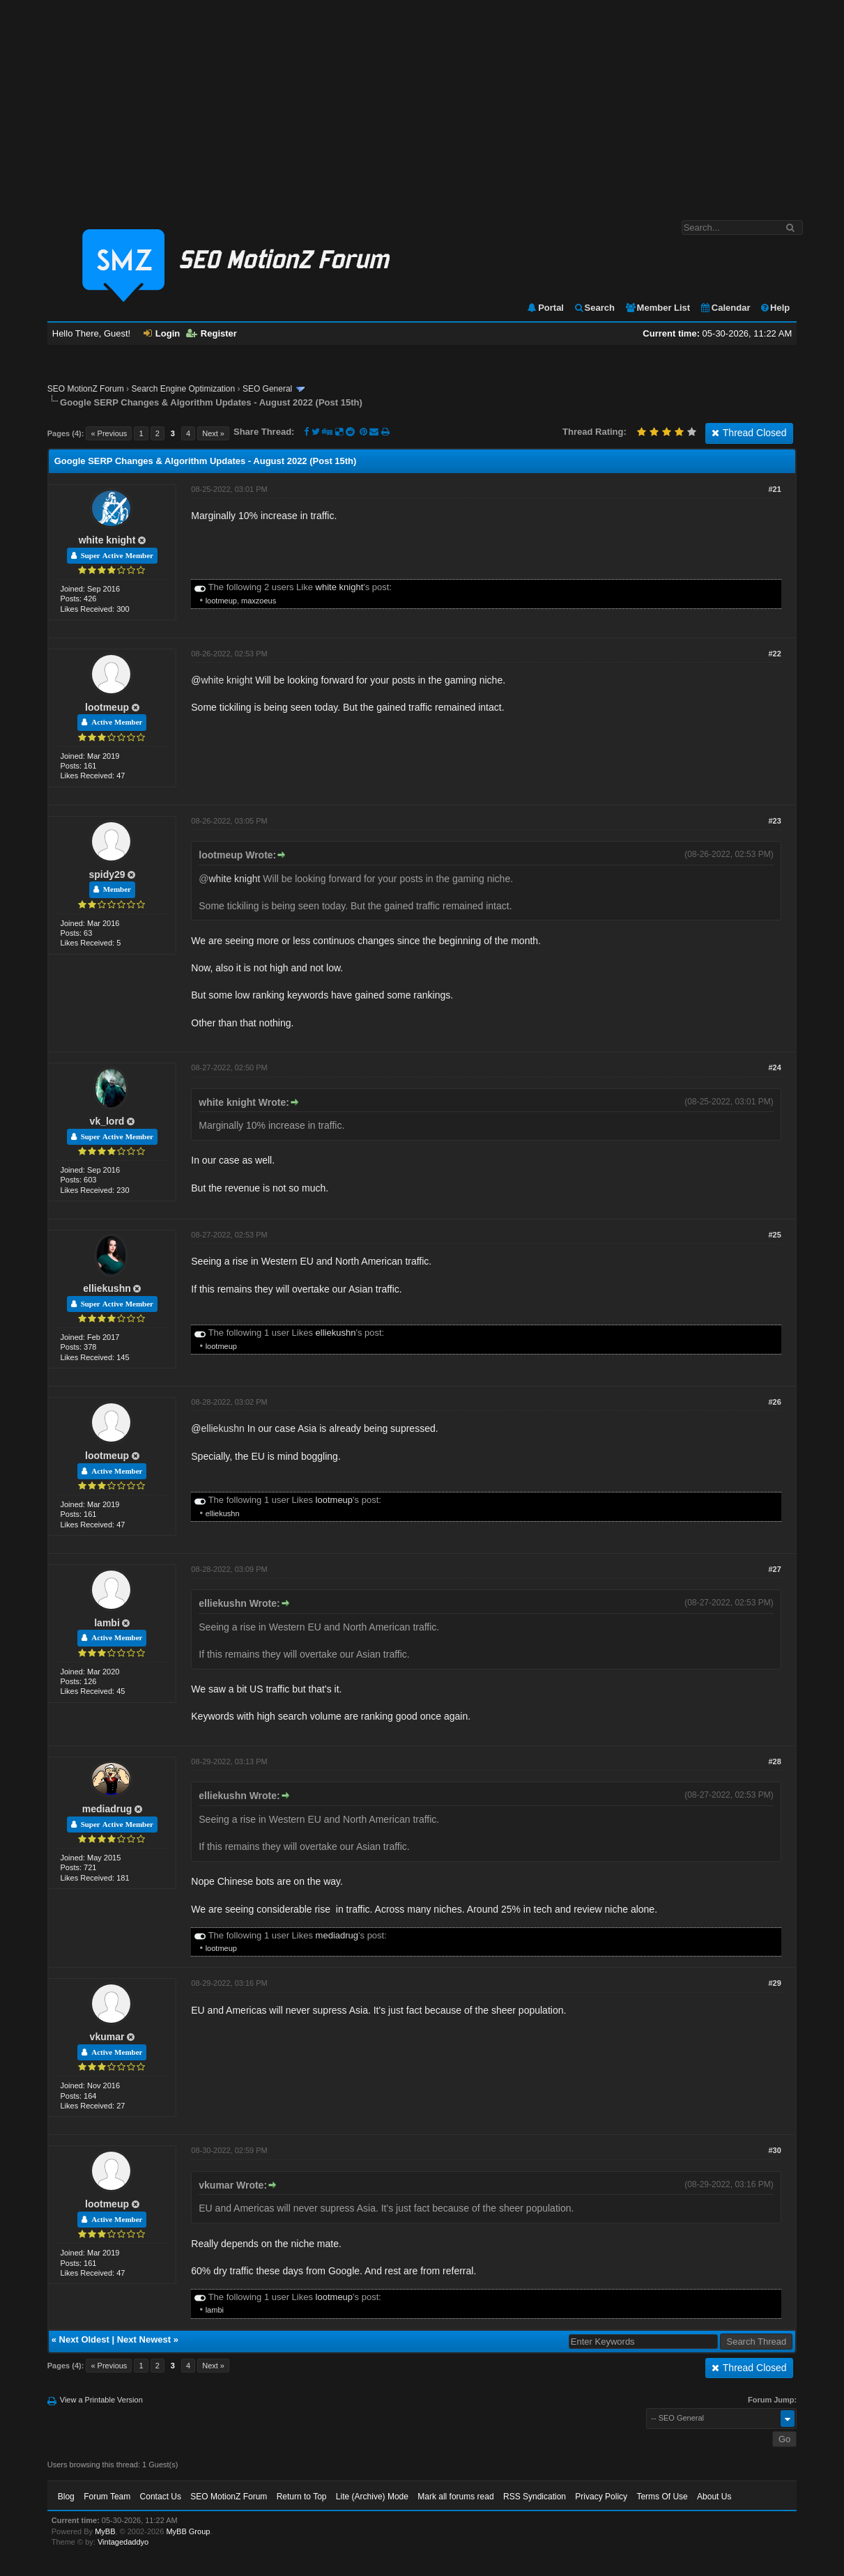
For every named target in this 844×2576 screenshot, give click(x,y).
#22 (774, 653)
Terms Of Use (661, 2496)
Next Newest (144, 2339)
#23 (774, 821)
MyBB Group (188, 2531)
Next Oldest (84, 2339)
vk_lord (107, 1121)
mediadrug (107, 1808)
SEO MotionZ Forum (85, 389)
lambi (107, 1622)
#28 (774, 1761)
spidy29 (107, 874)
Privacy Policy (601, 2496)
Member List (657, 307)
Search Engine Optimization (183, 389)
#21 (774, 489)
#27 (774, 1569)
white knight (107, 540)
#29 (774, 1983)
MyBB (105, 2531)
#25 (774, 1235)
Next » (213, 433)
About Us (714, 2496)
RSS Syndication (534, 2496)
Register (211, 333)
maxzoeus (258, 600)
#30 (774, 2150)
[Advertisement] (422, 103)
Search (594, 307)
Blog (66, 2496)
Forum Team (107, 2496)
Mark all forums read (455, 2496)
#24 (774, 1067)
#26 (774, 1402)
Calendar (725, 307)
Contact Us (160, 2496)
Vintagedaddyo (123, 2542)
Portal (545, 307)
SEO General (267, 389)
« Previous (109, 433)
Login (162, 333)
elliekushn (106, 1288)
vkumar (107, 2036)
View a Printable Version (101, 2400)
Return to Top (302, 2496)
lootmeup (221, 600)
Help (775, 307)
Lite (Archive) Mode (372, 2496)
